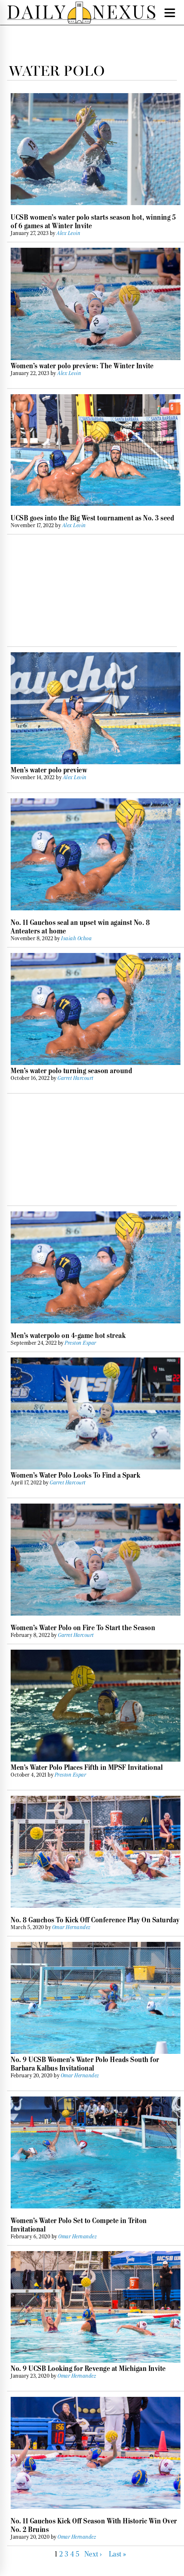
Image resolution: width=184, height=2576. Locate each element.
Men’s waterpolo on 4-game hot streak (68, 1335)
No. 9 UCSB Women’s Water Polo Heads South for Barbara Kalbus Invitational (85, 2063)
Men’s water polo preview (49, 770)
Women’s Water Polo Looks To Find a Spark (75, 1475)
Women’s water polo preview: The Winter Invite (82, 366)
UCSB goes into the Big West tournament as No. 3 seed (92, 518)
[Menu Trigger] (170, 12)
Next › (93, 2554)
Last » (117, 2554)
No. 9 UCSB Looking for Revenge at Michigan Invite (88, 2368)
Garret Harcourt (76, 1078)
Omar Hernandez (71, 1927)
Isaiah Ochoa (76, 938)
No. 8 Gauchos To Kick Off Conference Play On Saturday (95, 1920)
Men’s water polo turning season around (71, 1070)
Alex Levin (68, 233)
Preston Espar (80, 1343)
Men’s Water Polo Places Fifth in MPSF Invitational (87, 1767)
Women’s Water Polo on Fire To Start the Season (83, 1627)
